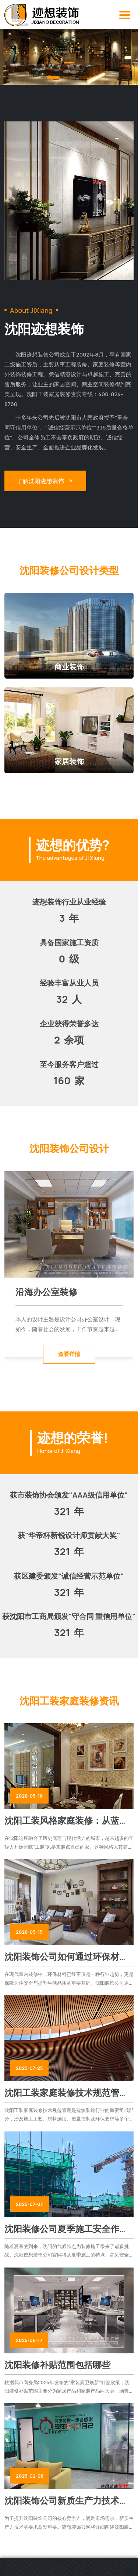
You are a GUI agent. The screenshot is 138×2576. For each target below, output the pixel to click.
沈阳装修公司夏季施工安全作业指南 (66, 2229)
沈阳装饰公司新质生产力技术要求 (66, 2500)
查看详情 (69, 1354)
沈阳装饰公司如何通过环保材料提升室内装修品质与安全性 (66, 1956)
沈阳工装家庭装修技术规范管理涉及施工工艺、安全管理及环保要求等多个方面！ (66, 2092)
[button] (53, 77)
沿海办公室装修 (46, 1292)
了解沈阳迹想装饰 (45, 481)
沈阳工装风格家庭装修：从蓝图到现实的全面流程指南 (66, 1820)
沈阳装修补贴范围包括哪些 (57, 2365)
